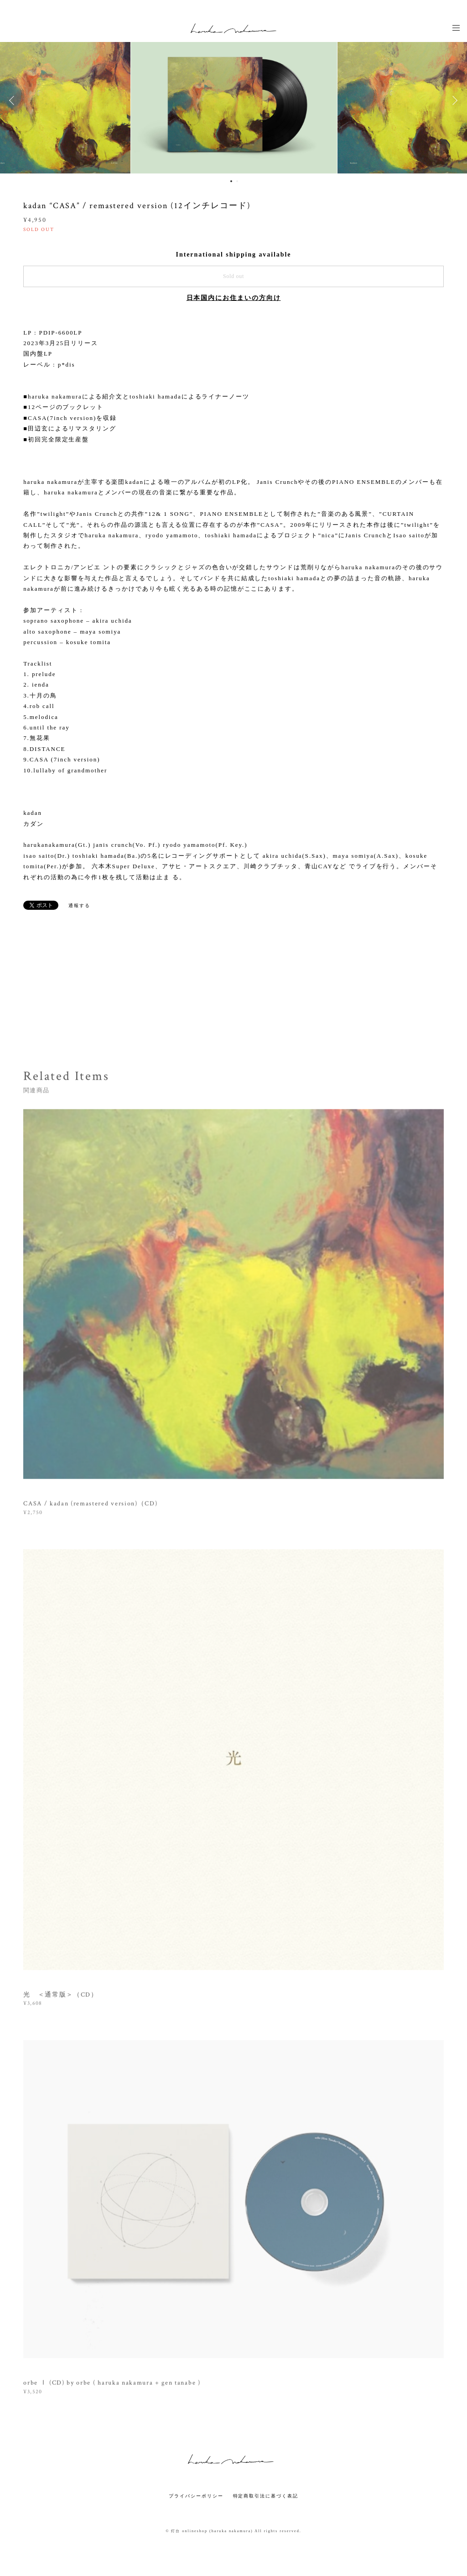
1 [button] (231, 181)
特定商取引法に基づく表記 (265, 2495)
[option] (234, 100)
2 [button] (237, 181)
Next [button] (453, 100)
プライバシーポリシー (196, 2495)
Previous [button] (13, 100)
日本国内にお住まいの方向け (234, 297)
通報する (79, 905)
